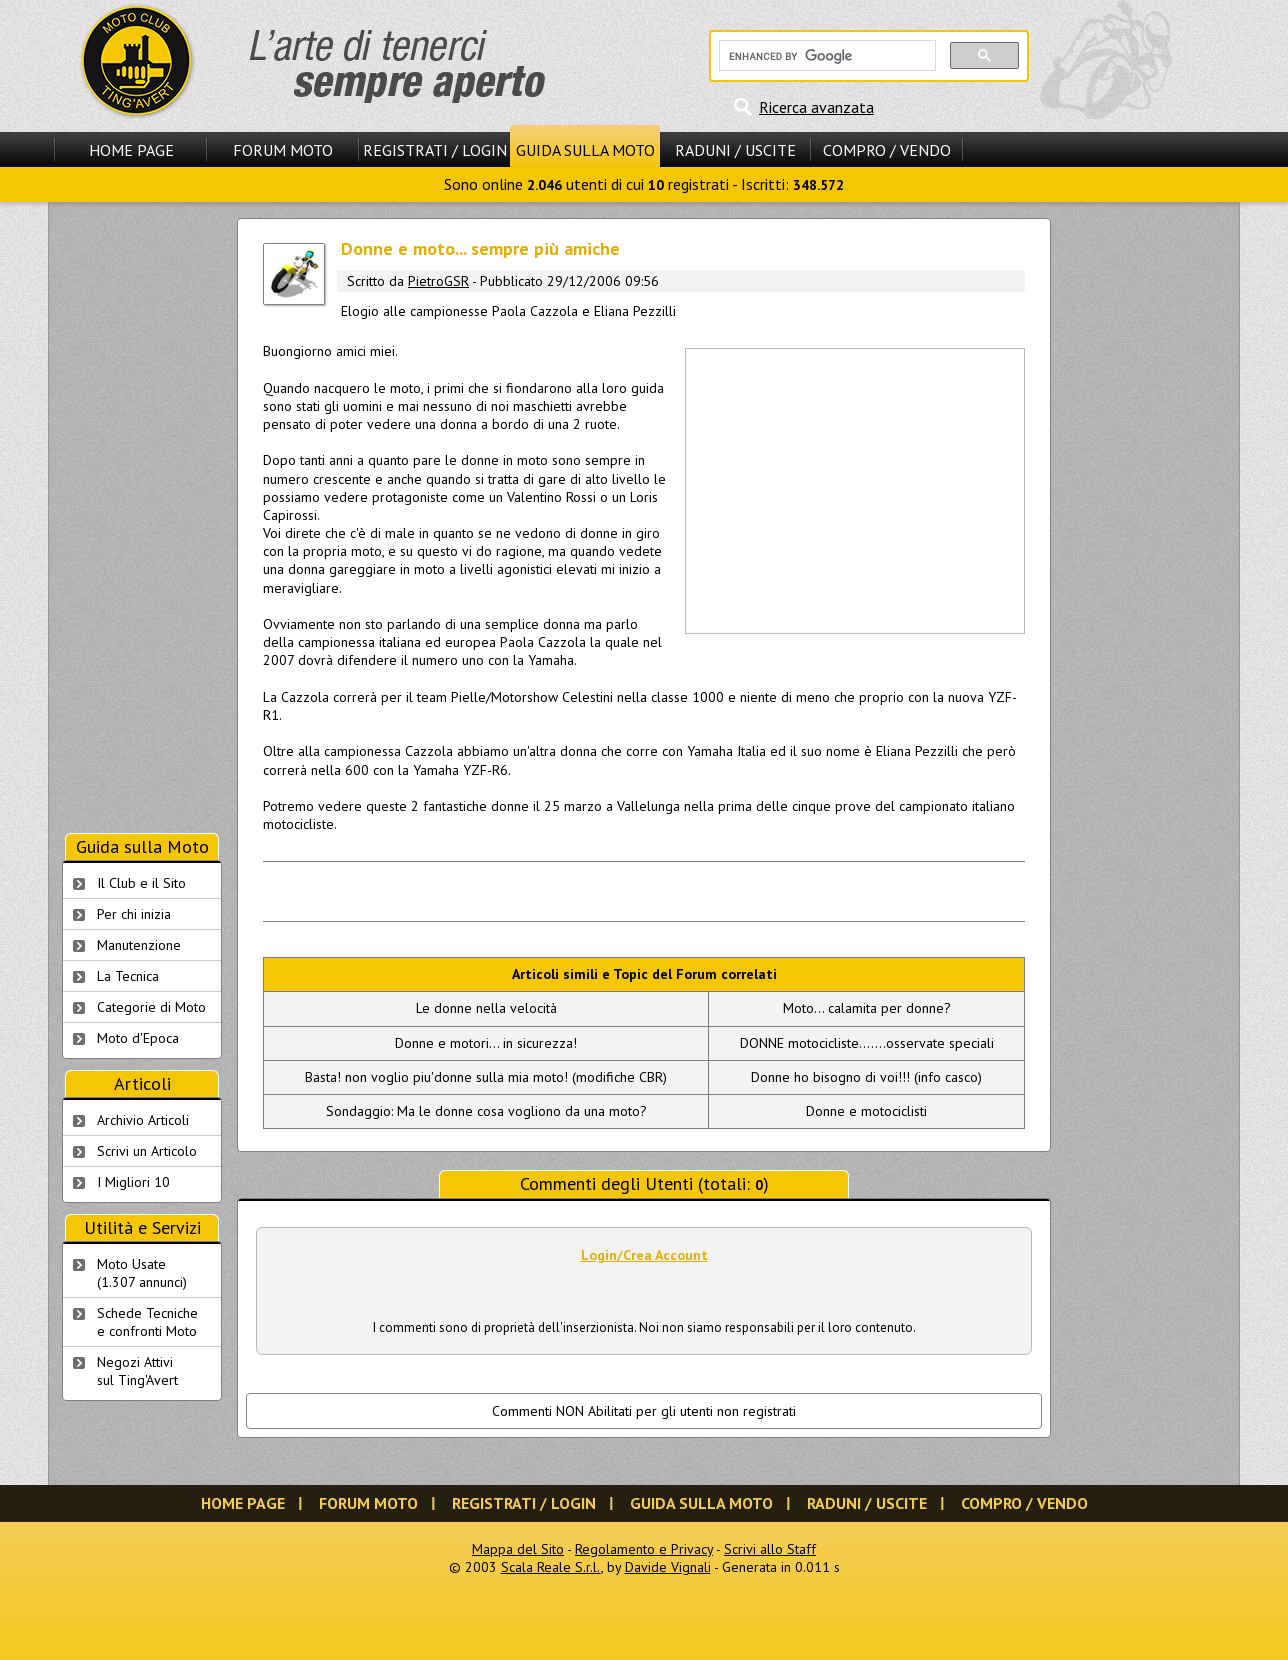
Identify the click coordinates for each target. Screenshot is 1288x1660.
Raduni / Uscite (735, 150)
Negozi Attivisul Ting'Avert (137, 1371)
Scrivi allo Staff (770, 1549)
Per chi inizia (134, 914)
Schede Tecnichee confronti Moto (147, 1322)
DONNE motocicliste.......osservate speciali (867, 1043)
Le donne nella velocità (486, 1008)
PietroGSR (438, 281)
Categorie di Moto (151, 1007)
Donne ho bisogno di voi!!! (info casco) (866, 1077)
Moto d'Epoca (138, 1038)
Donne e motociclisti (866, 1111)
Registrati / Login (435, 150)
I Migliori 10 (133, 1182)
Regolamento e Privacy (644, 1549)
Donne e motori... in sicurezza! (486, 1043)
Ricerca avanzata (816, 107)
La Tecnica (128, 976)
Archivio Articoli (143, 1120)
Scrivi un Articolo (147, 1151)
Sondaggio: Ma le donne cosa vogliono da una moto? (486, 1111)
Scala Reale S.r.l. (551, 1567)
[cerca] (825, 56)
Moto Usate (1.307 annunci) (142, 1273)
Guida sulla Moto (585, 150)
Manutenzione (139, 945)
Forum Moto (283, 150)
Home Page (131, 150)
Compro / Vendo (887, 150)
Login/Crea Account (644, 1255)
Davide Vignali (668, 1567)
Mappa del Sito (518, 1549)
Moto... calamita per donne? (867, 1008)
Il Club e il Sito (141, 883)
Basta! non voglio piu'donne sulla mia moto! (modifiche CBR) (486, 1077)
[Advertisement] (854, 489)
